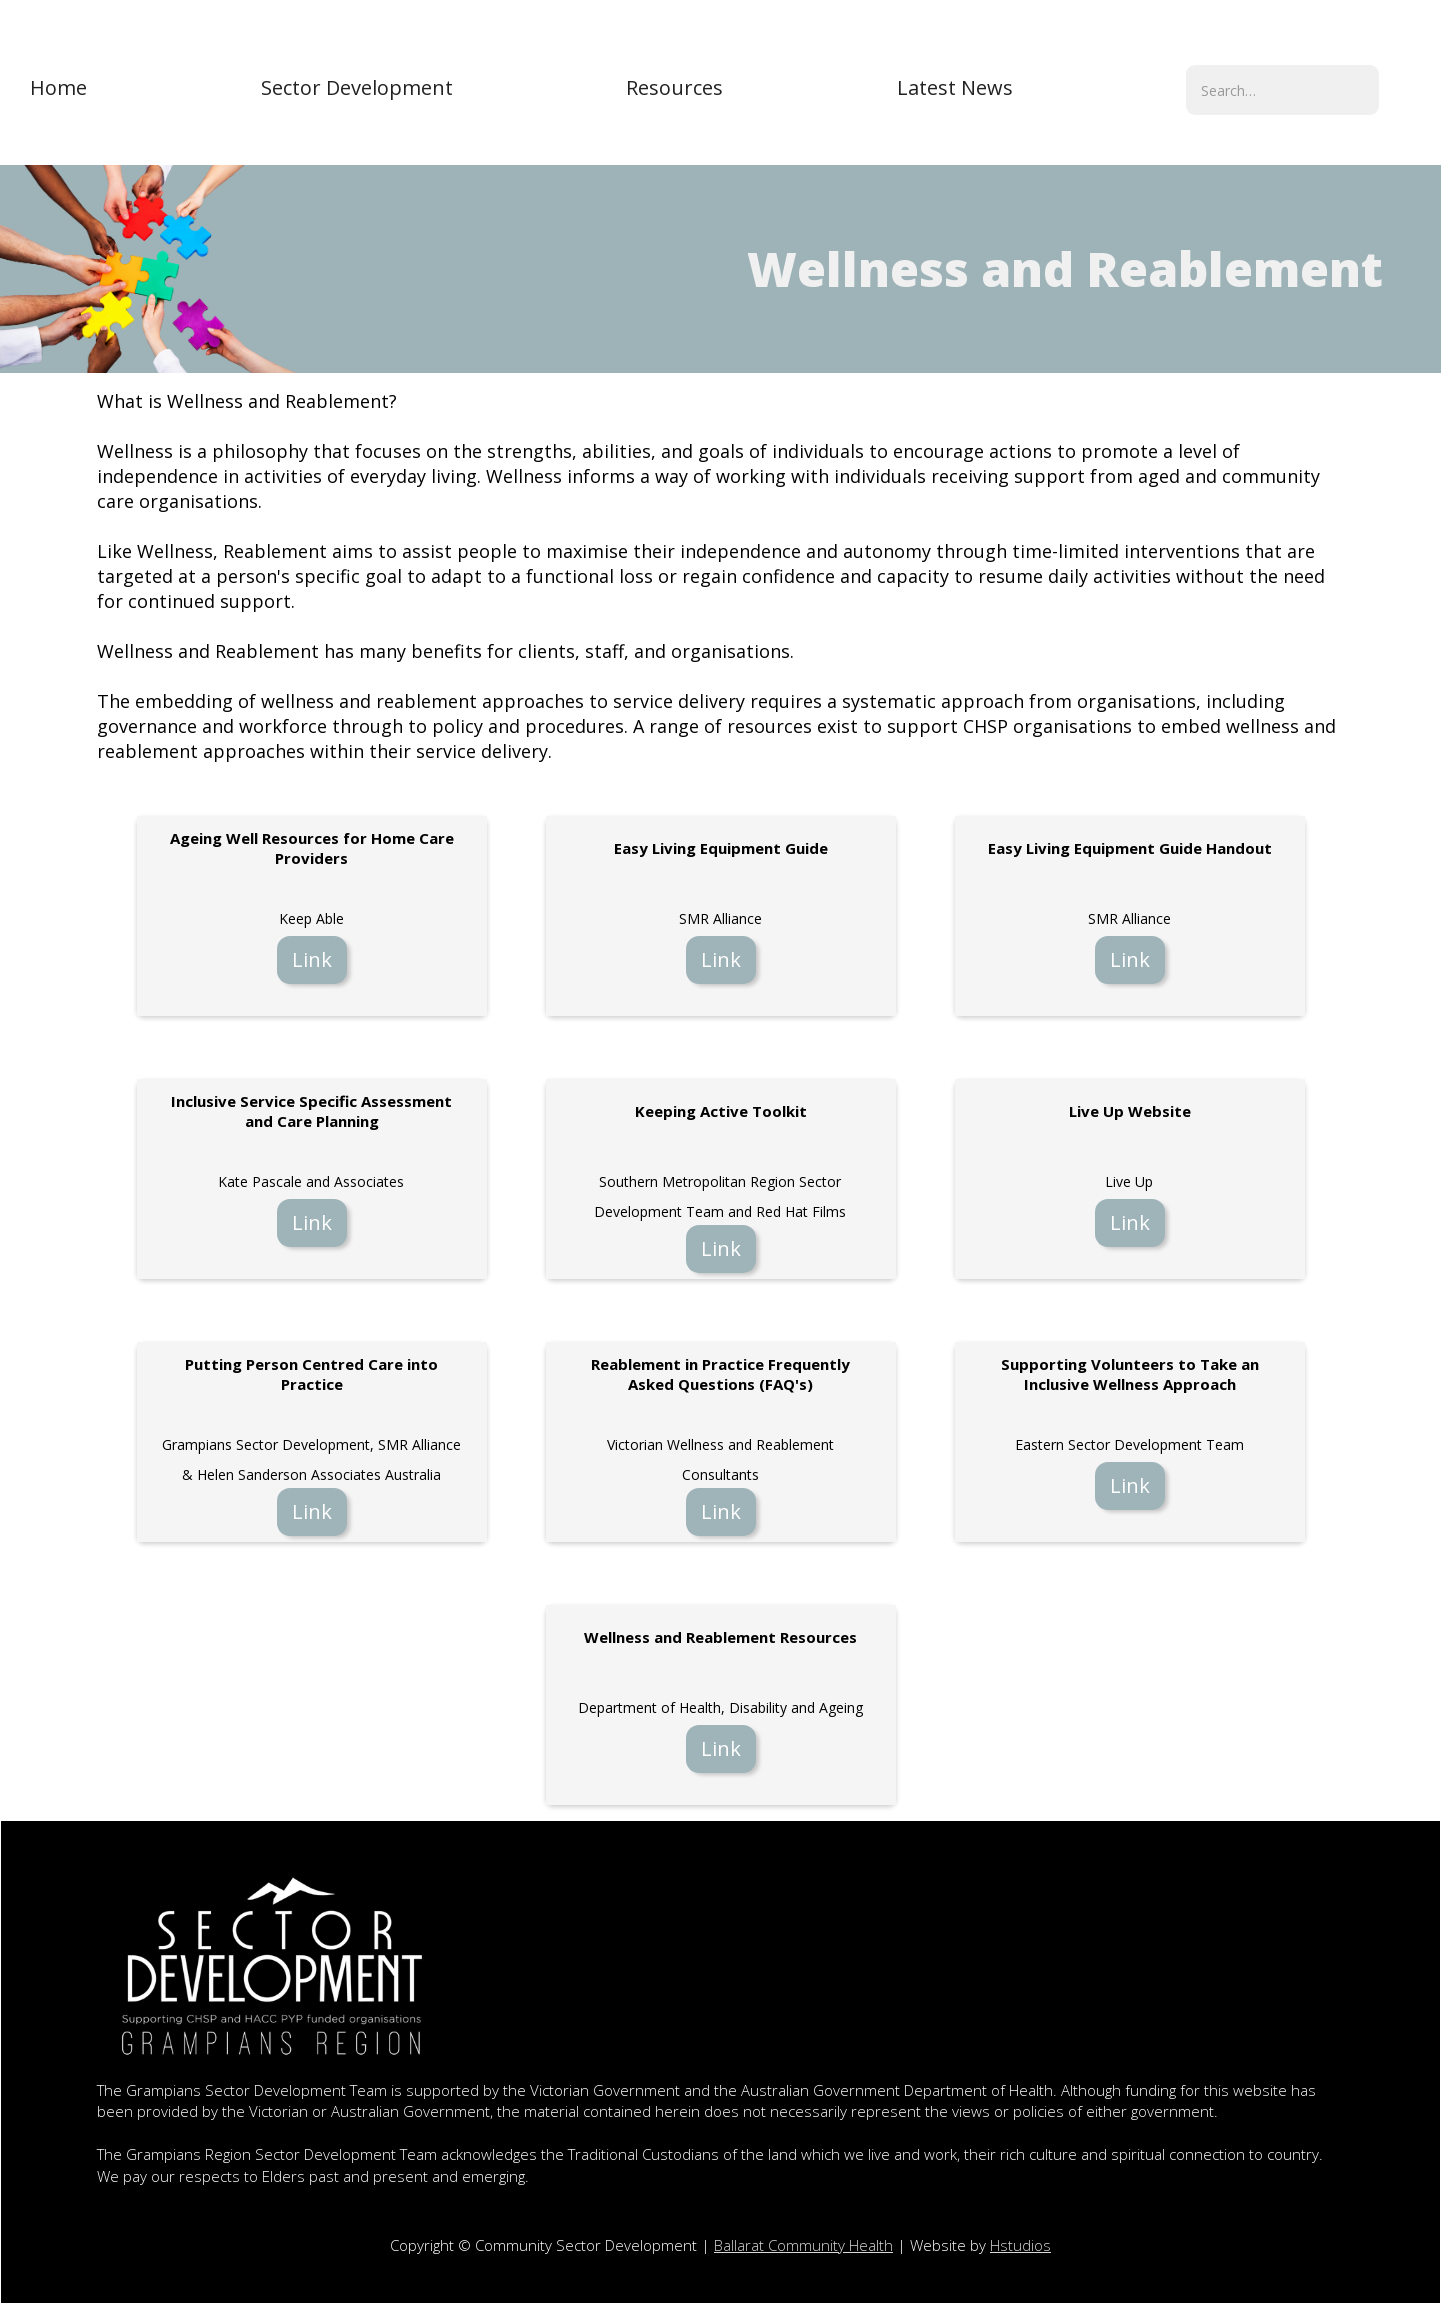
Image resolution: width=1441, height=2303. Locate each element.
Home (58, 87)
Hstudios (1020, 2245)
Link (312, 959)
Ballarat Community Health (803, 2245)
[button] (357, 88)
